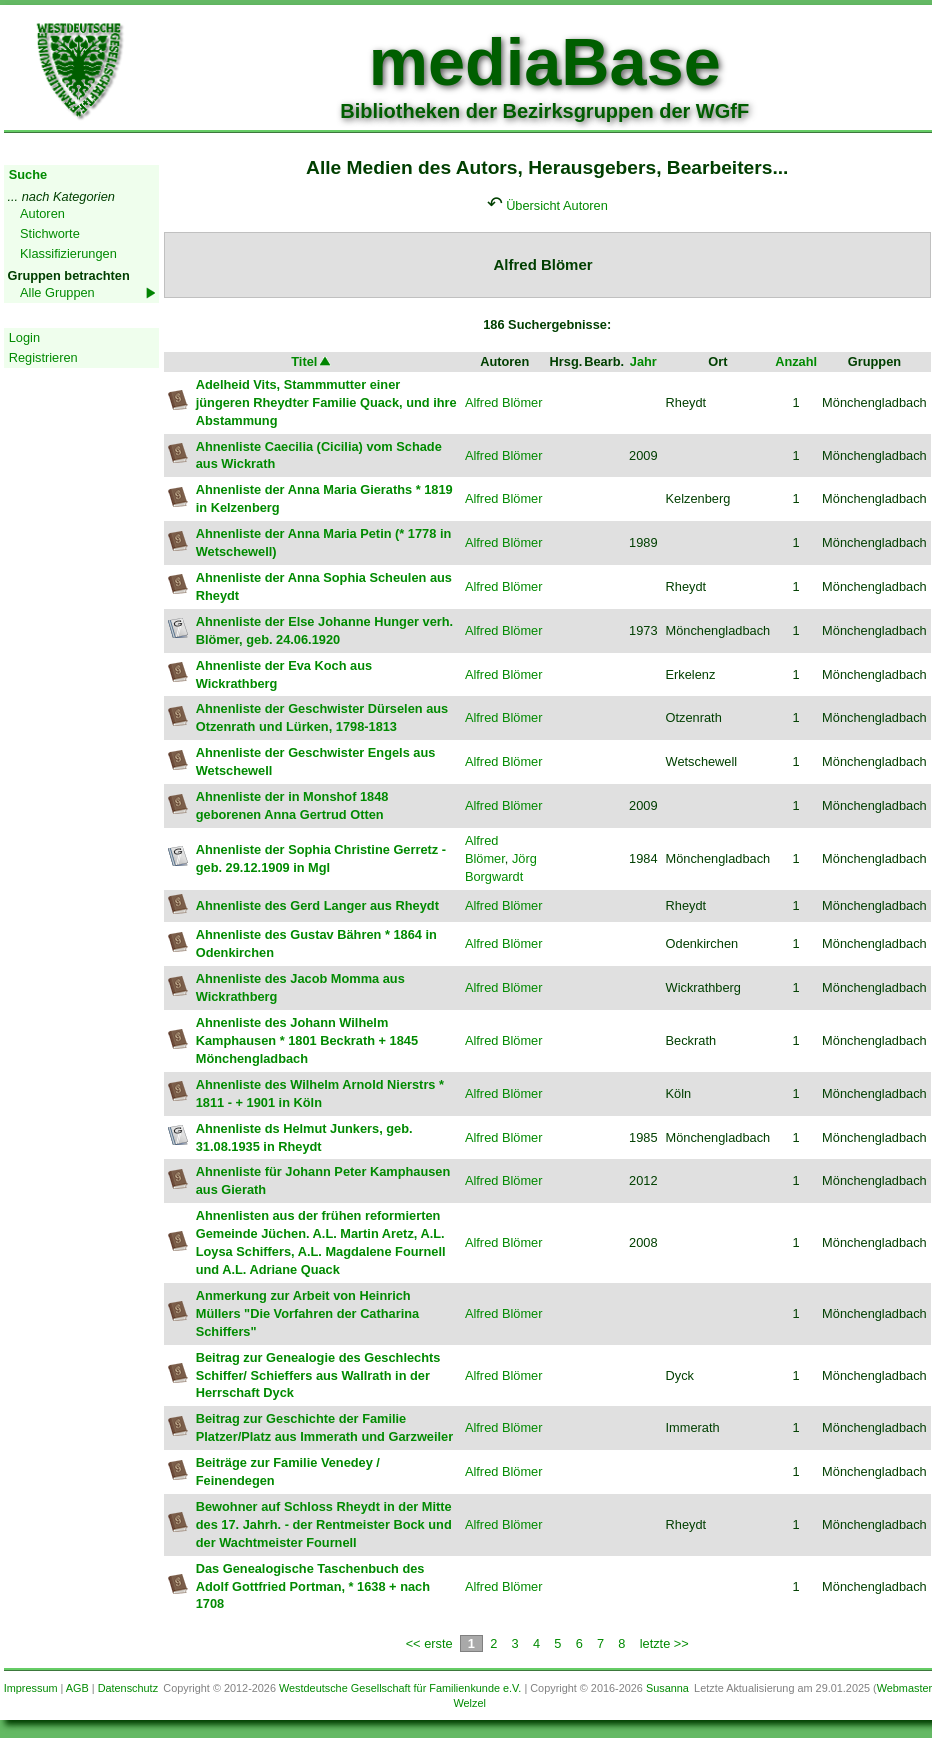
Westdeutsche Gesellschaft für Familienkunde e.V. (400, 1688)
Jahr (643, 361)
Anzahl (796, 361)
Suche (28, 174)
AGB (77, 1688)
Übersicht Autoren (557, 205)
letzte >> (664, 1643)
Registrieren (43, 357)
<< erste (429, 1643)
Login (24, 337)
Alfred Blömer (504, 402)
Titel (312, 361)
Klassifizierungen (68, 253)
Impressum (31, 1688)
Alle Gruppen (57, 292)
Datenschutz (128, 1688)
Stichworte (50, 233)
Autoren (42, 213)
